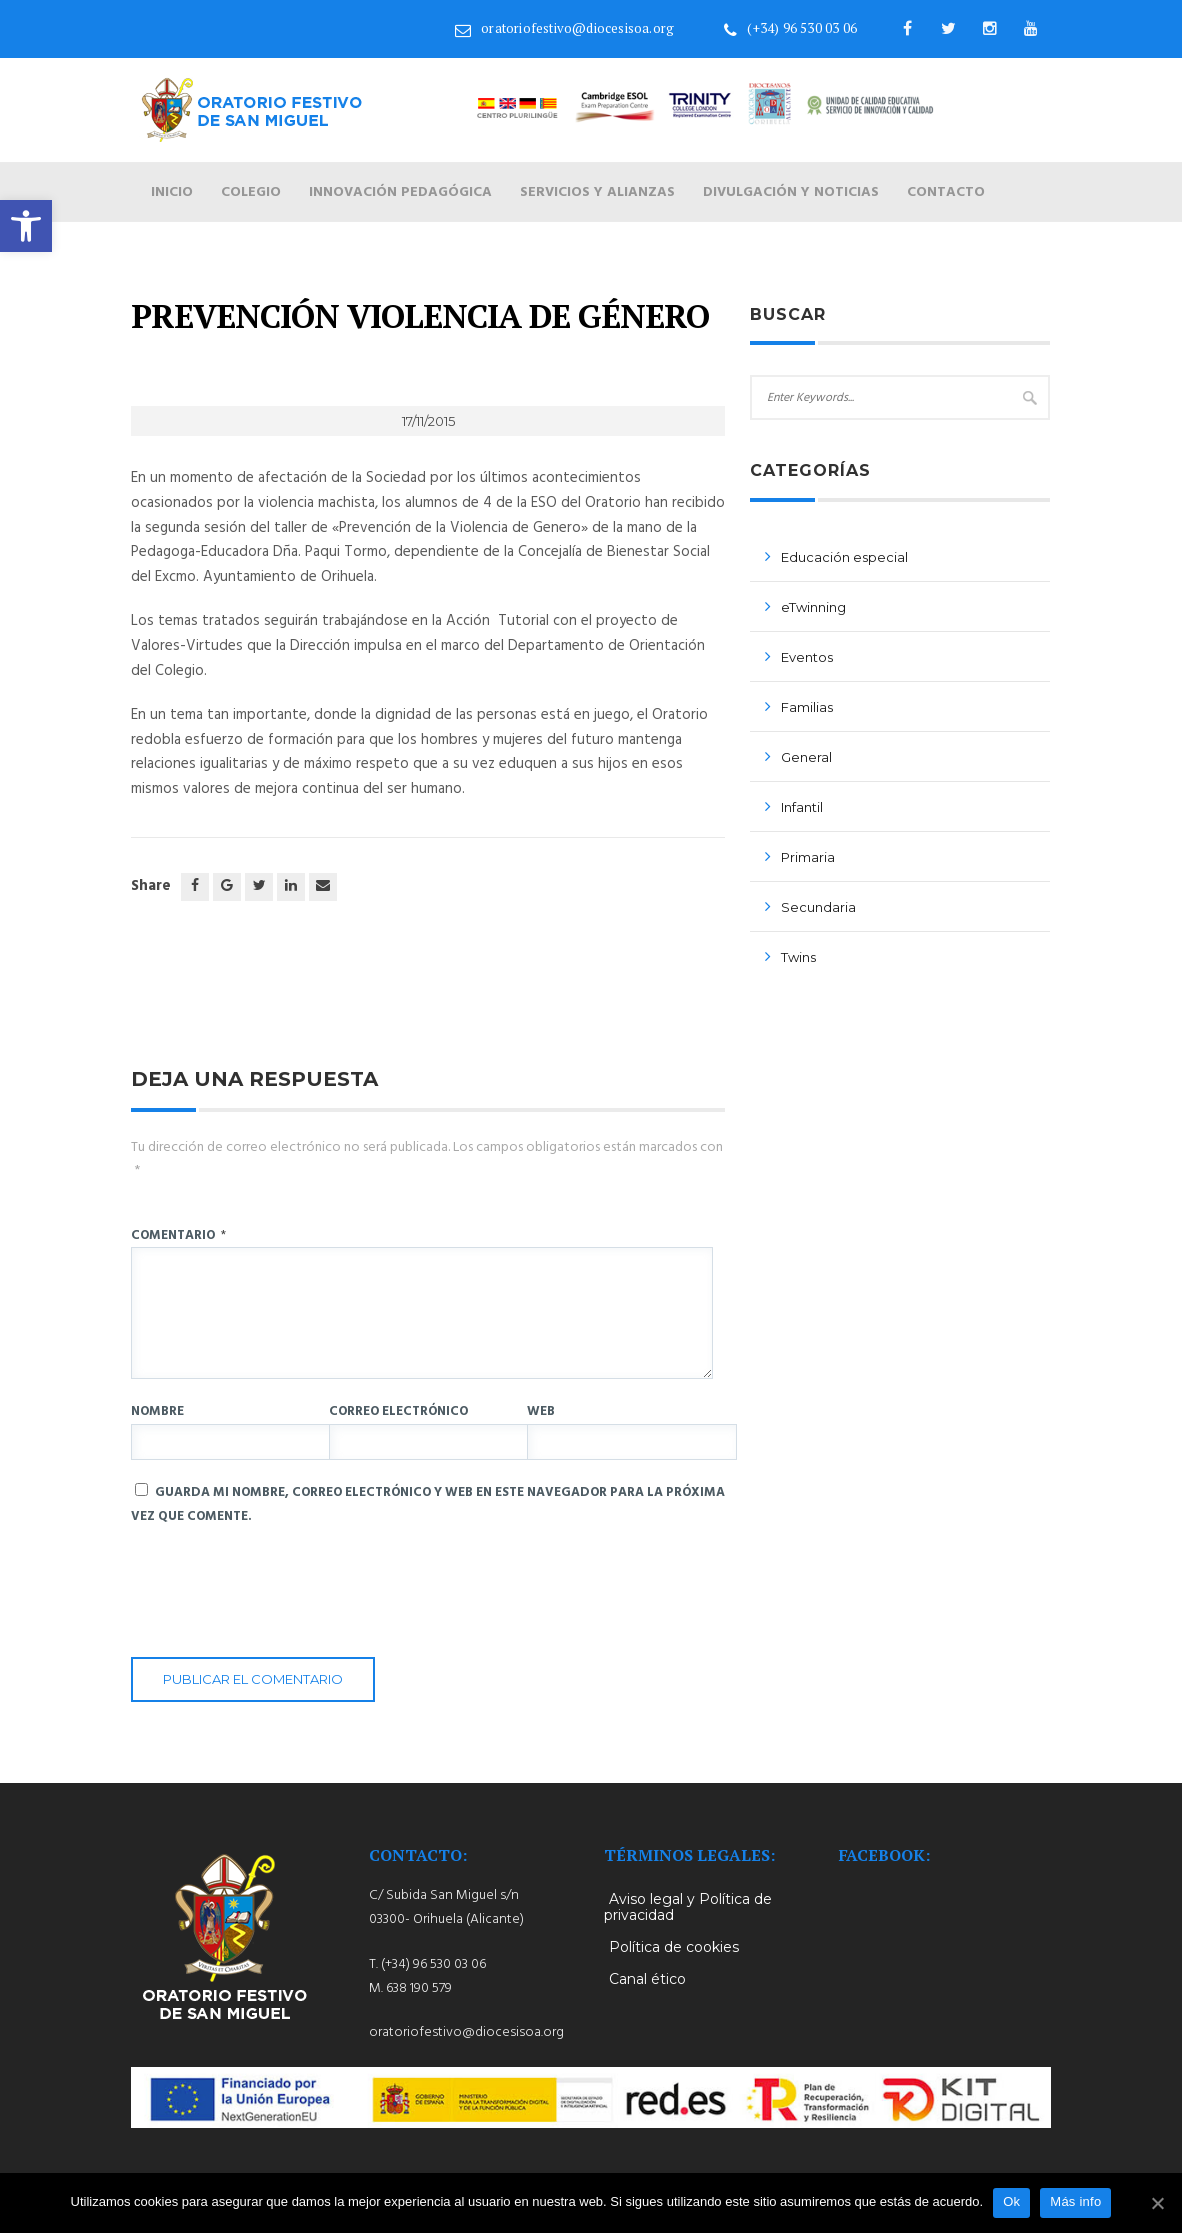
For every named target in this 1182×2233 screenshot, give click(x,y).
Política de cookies (674, 1947)
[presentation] (283, 1598)
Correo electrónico (398, 1411)
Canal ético (647, 1979)
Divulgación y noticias (791, 192)
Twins (798, 957)
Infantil (802, 807)
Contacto (946, 192)
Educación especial (844, 557)
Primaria (808, 857)
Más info (1075, 2201)
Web (541, 1411)
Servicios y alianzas (597, 192)
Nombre (157, 1411)
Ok (1011, 2201)
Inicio (172, 192)
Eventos (807, 657)
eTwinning (813, 607)
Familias (807, 707)
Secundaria (818, 907)
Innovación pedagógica (400, 192)
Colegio (251, 192)
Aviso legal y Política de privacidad (688, 1907)
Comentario (178, 1235)
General (806, 757)
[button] (26, 226)
